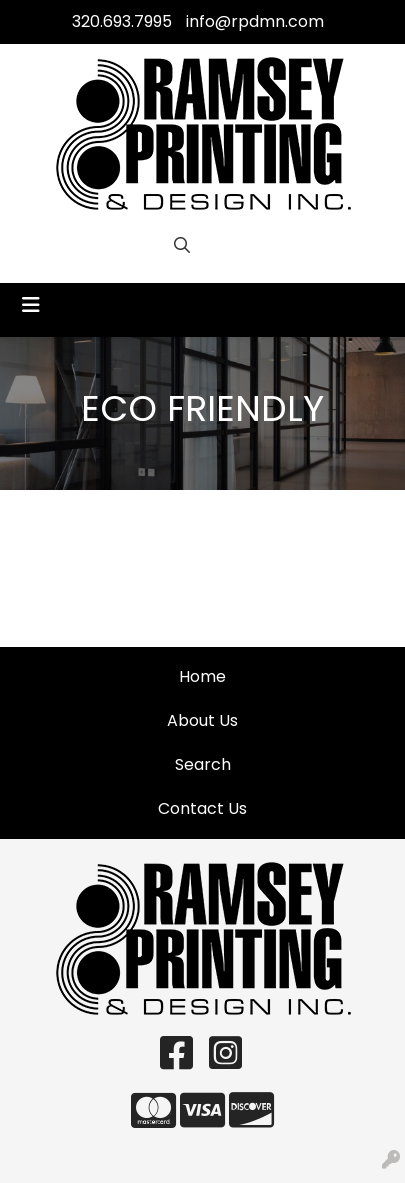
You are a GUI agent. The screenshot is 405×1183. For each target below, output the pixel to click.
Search (203, 764)
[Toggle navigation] (31, 305)
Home (202, 676)
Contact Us (202, 808)
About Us (202, 720)
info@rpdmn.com (255, 21)
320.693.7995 (122, 21)
